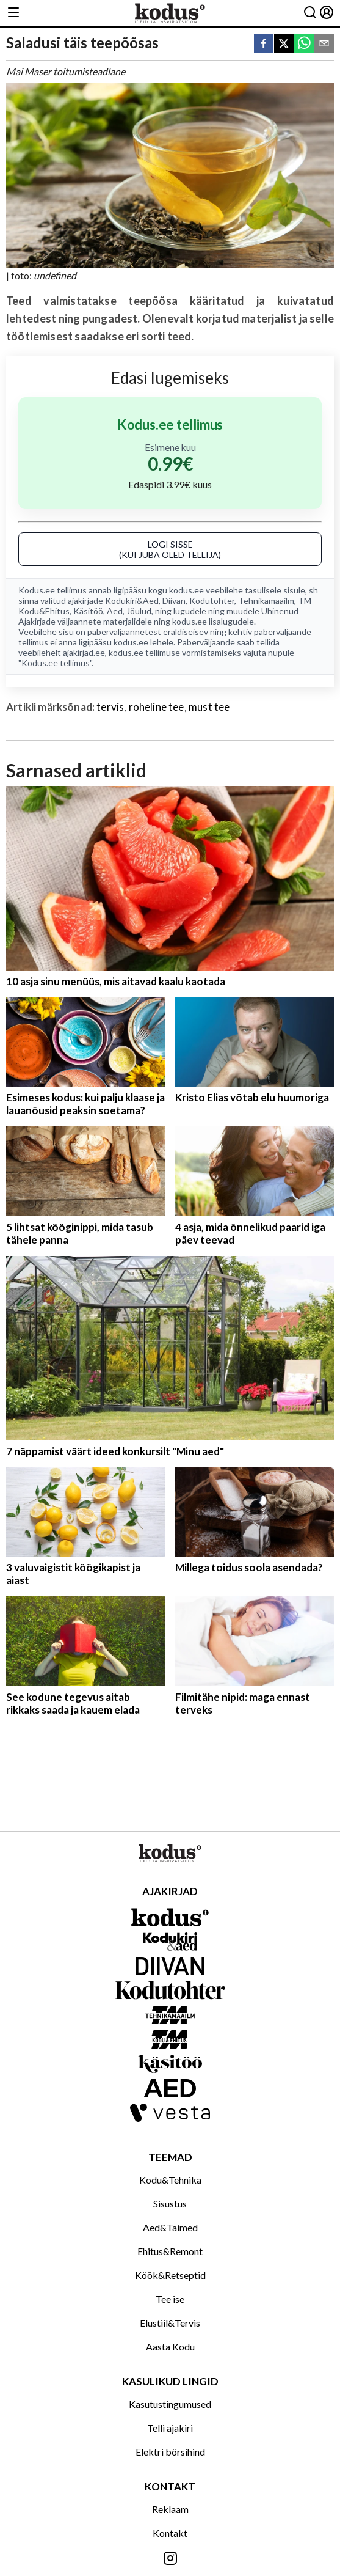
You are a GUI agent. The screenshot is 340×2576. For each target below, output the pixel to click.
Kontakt (170, 2533)
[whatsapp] (304, 44)
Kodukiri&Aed (132, 600)
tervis (110, 706)
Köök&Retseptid (170, 2275)
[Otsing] (310, 13)
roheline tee (156, 706)
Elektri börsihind (170, 2451)
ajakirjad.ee (84, 652)
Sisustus (170, 2203)
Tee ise (170, 2299)
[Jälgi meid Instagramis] (170, 2559)
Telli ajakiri (170, 2428)
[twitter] (284, 44)
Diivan (174, 600)
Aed (115, 611)
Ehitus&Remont (170, 2251)
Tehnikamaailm (266, 600)
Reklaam (170, 2509)
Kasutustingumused (170, 2404)
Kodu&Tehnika (170, 2179)
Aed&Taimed (170, 2227)
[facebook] (263, 44)
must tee (209, 706)
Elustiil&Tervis (170, 2322)
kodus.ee (186, 590)
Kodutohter (211, 600)
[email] (324, 44)
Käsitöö (88, 611)
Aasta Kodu (170, 2346)
